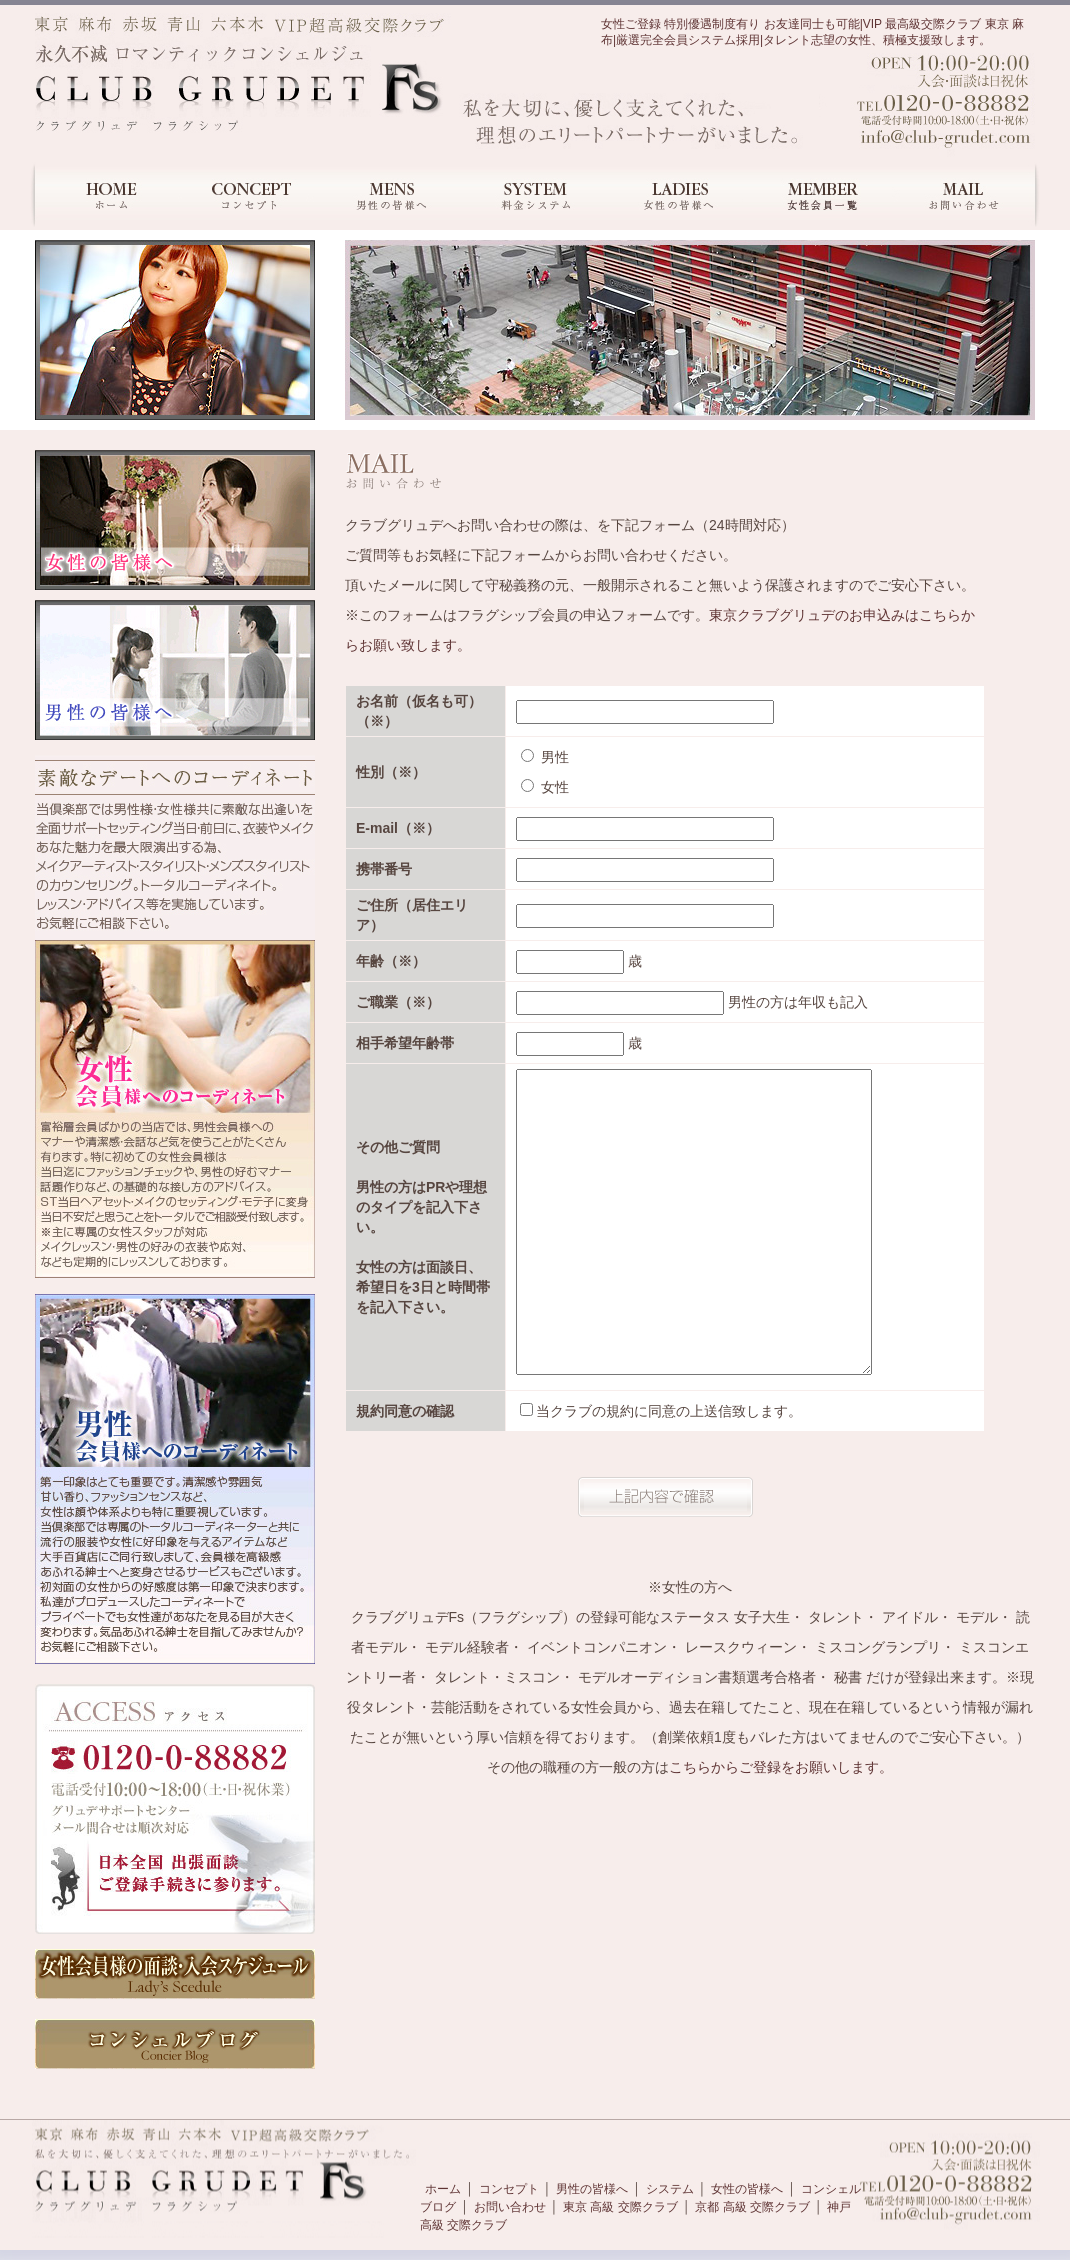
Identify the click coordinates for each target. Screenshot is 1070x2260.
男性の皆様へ (592, 2189)
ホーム (443, 2189)
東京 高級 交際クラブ (620, 2207)
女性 (545, 787)
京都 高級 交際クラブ (752, 2207)
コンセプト (509, 2189)
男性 (545, 757)
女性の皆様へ (747, 2189)
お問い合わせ (510, 2207)
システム (670, 2189)
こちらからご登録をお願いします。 (781, 1767)
